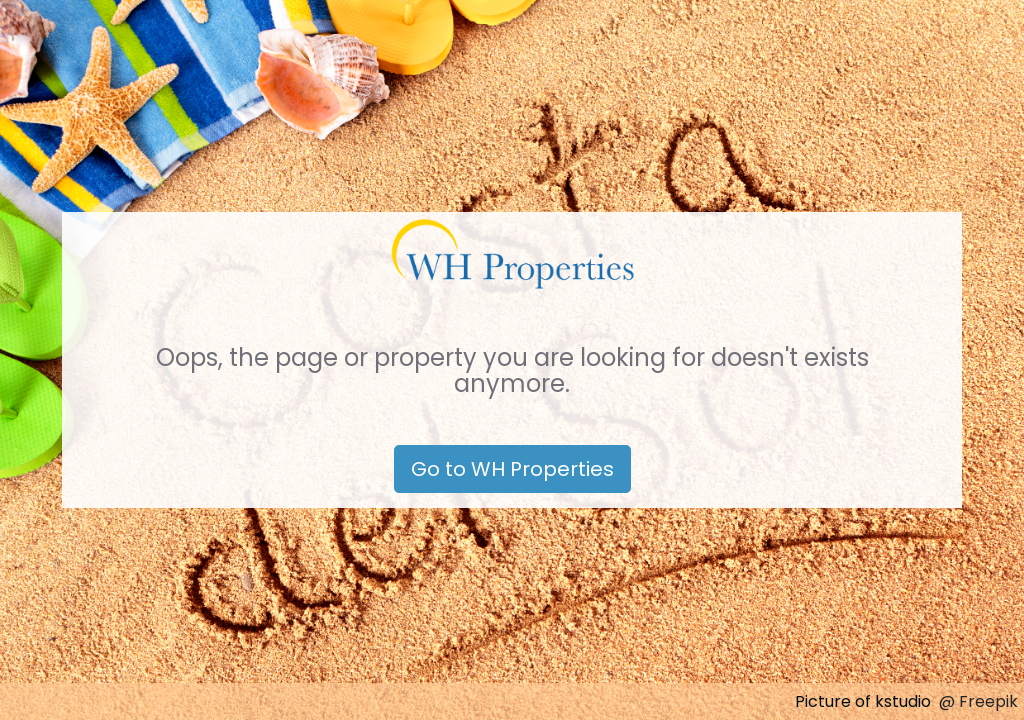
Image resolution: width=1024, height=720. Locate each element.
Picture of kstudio (863, 701)
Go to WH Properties (512, 469)
